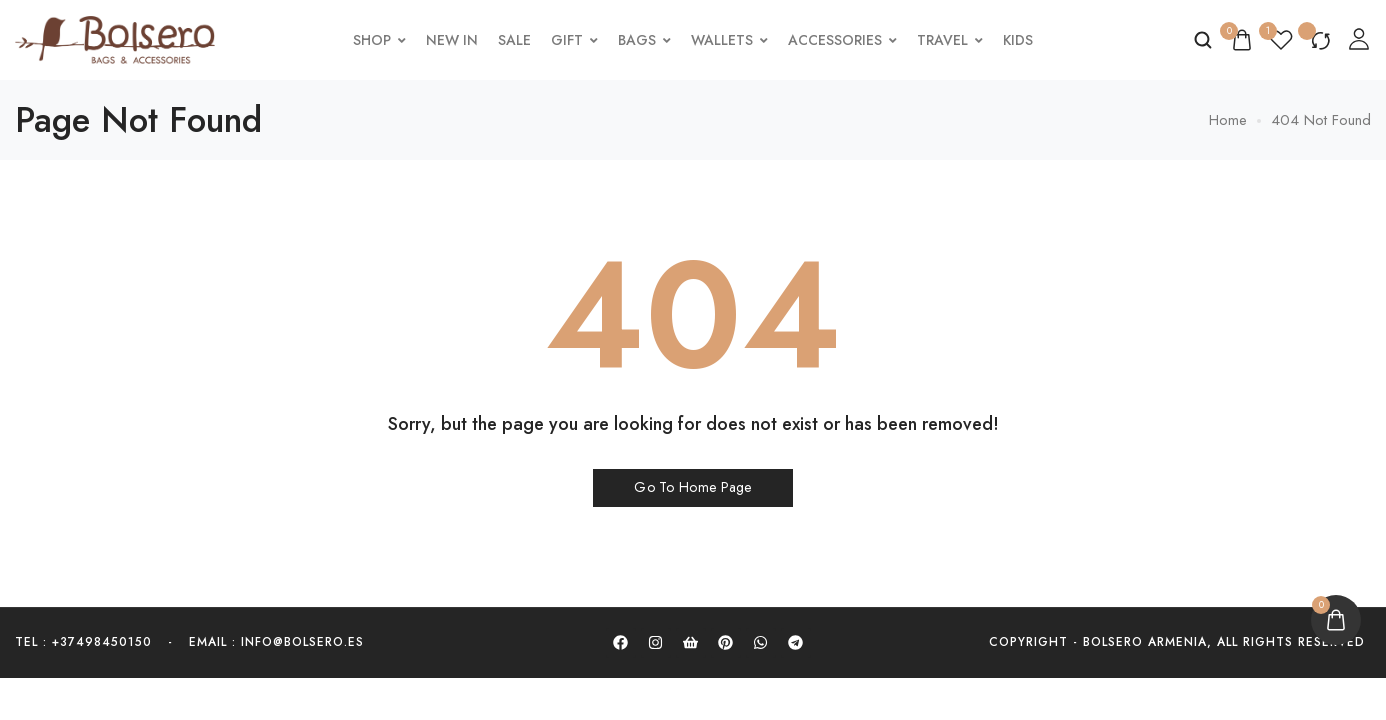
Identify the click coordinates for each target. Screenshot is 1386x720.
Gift (577, 40)
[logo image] (115, 38)
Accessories (845, 40)
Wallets (732, 40)
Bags (647, 40)
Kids (1021, 40)
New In (455, 40)
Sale (517, 40)
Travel (953, 40)
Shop (382, 40)
